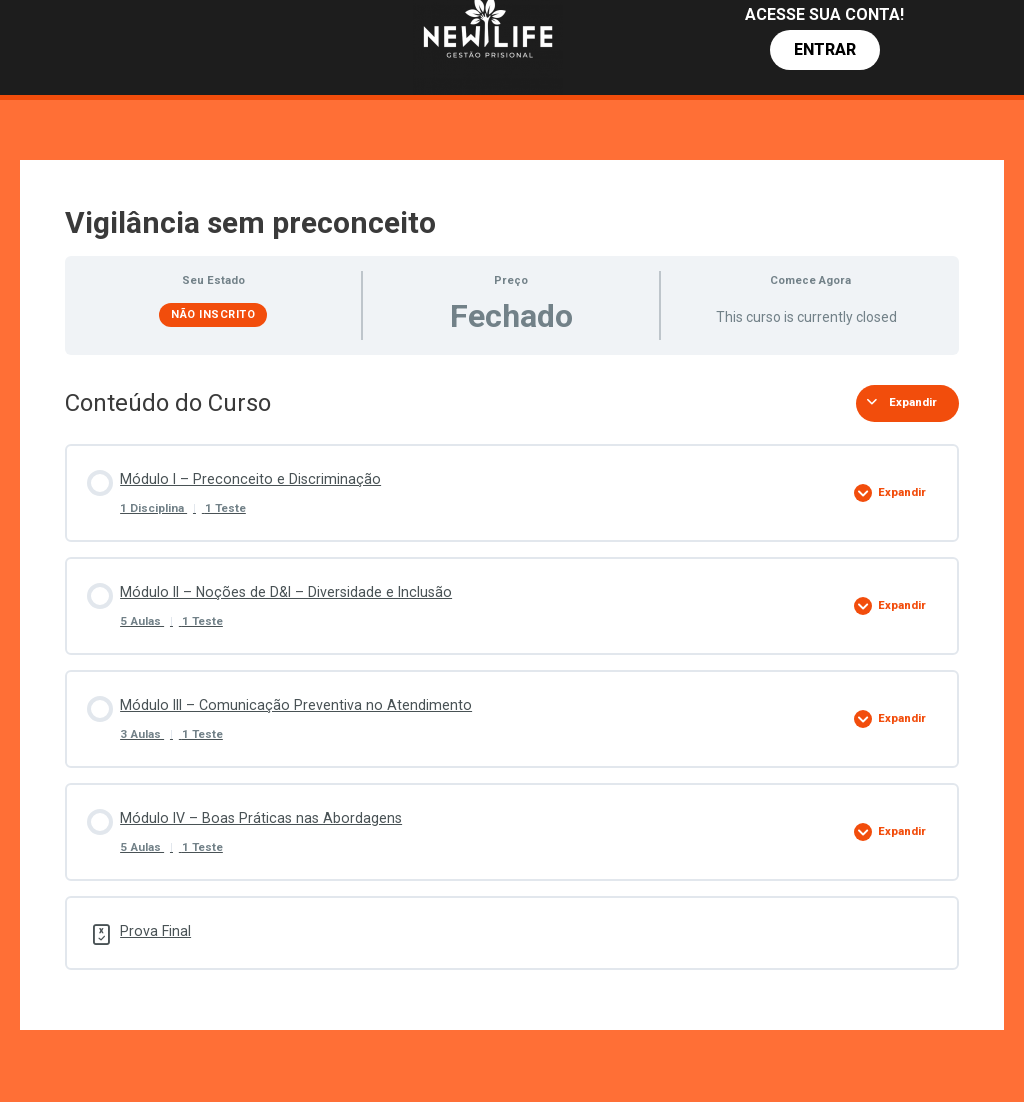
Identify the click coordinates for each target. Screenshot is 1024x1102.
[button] (825, 50)
